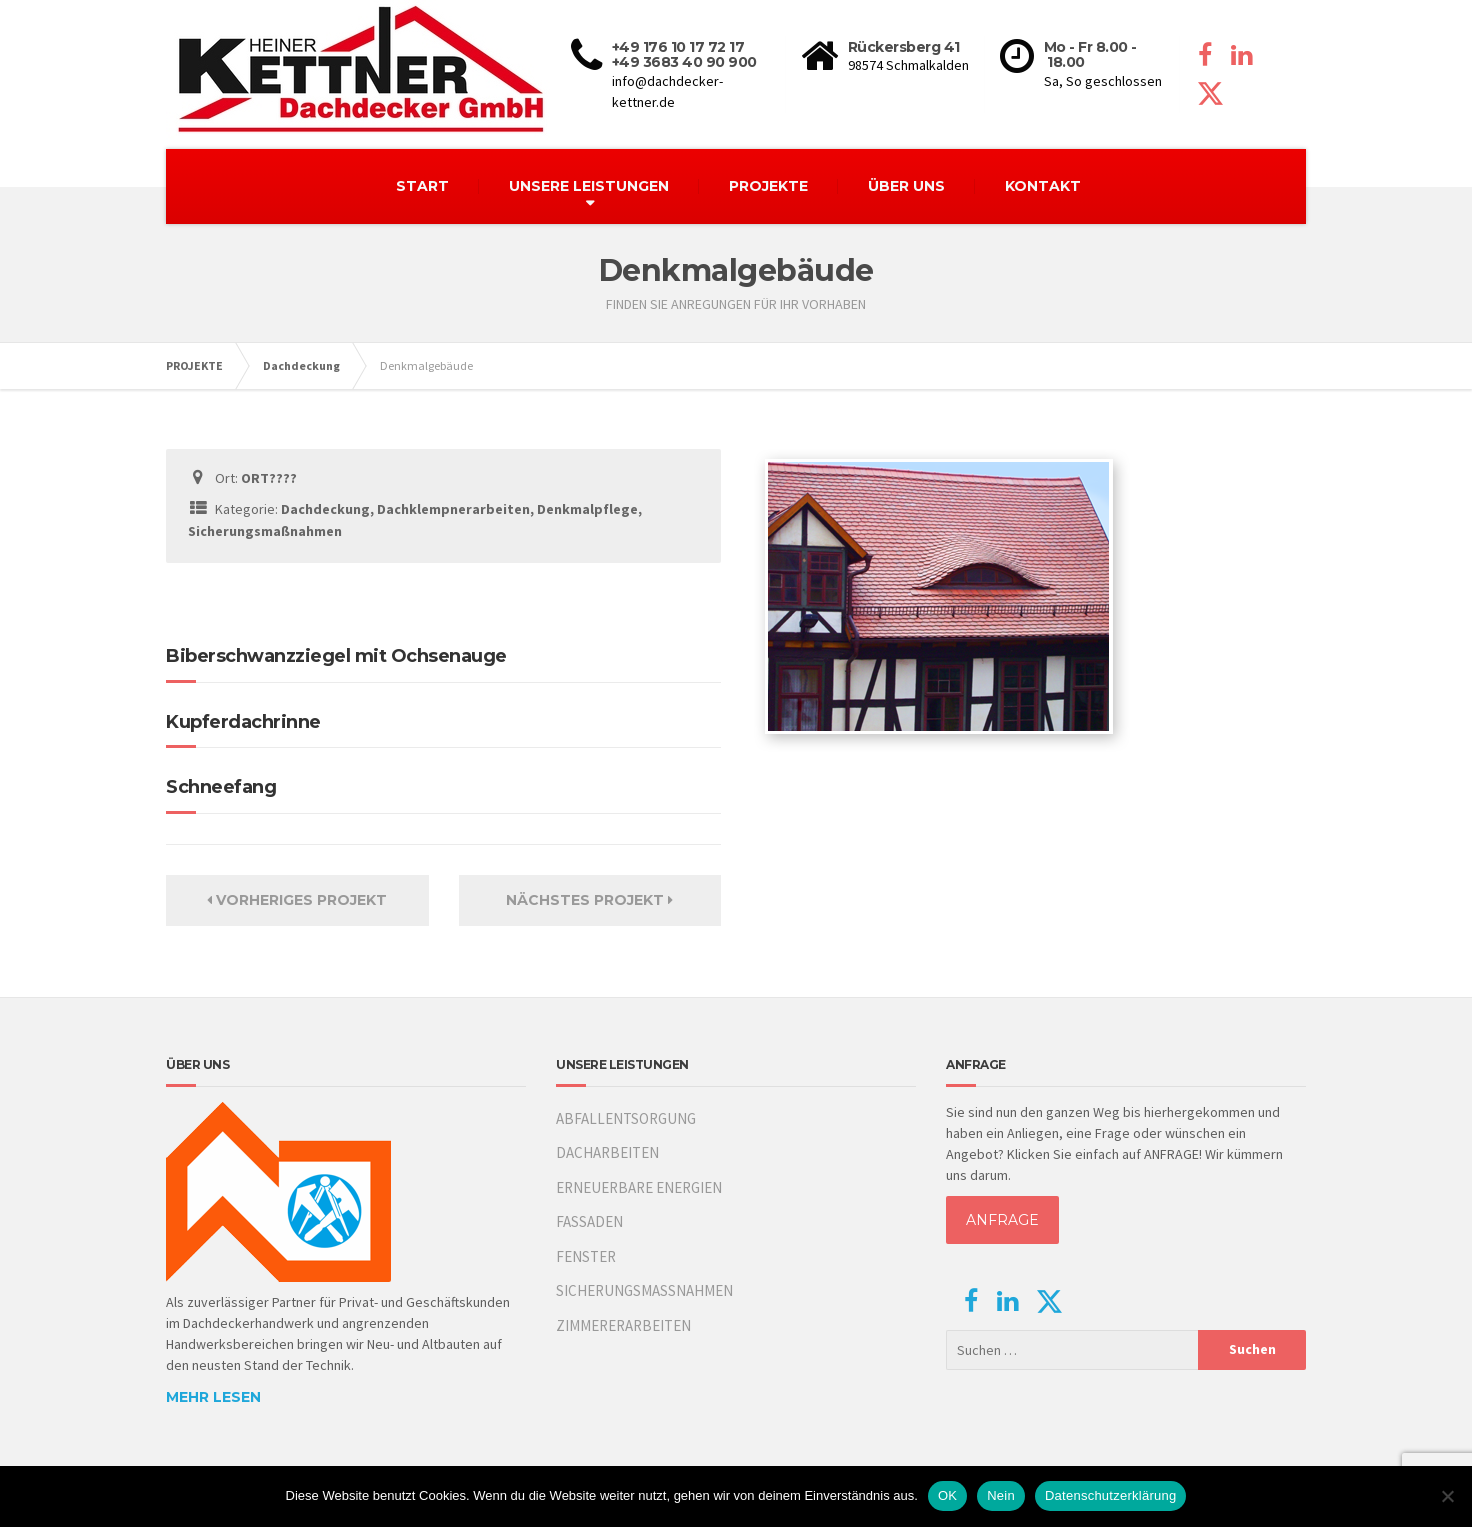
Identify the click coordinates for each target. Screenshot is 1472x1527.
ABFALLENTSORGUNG (626, 1118)
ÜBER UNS (906, 186)
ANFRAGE (1002, 1220)
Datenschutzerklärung (1110, 1495)
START (422, 186)
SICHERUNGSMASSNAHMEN (644, 1290)
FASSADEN (589, 1221)
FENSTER (586, 1256)
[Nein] (1447, 1496)
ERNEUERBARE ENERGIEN (639, 1187)
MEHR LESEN (213, 1397)
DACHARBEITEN (607, 1152)
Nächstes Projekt (589, 900)
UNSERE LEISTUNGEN (589, 186)
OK (947, 1495)
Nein (1001, 1495)
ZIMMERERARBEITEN (623, 1325)
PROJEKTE (768, 186)
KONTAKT (1043, 186)
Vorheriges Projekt (297, 900)
